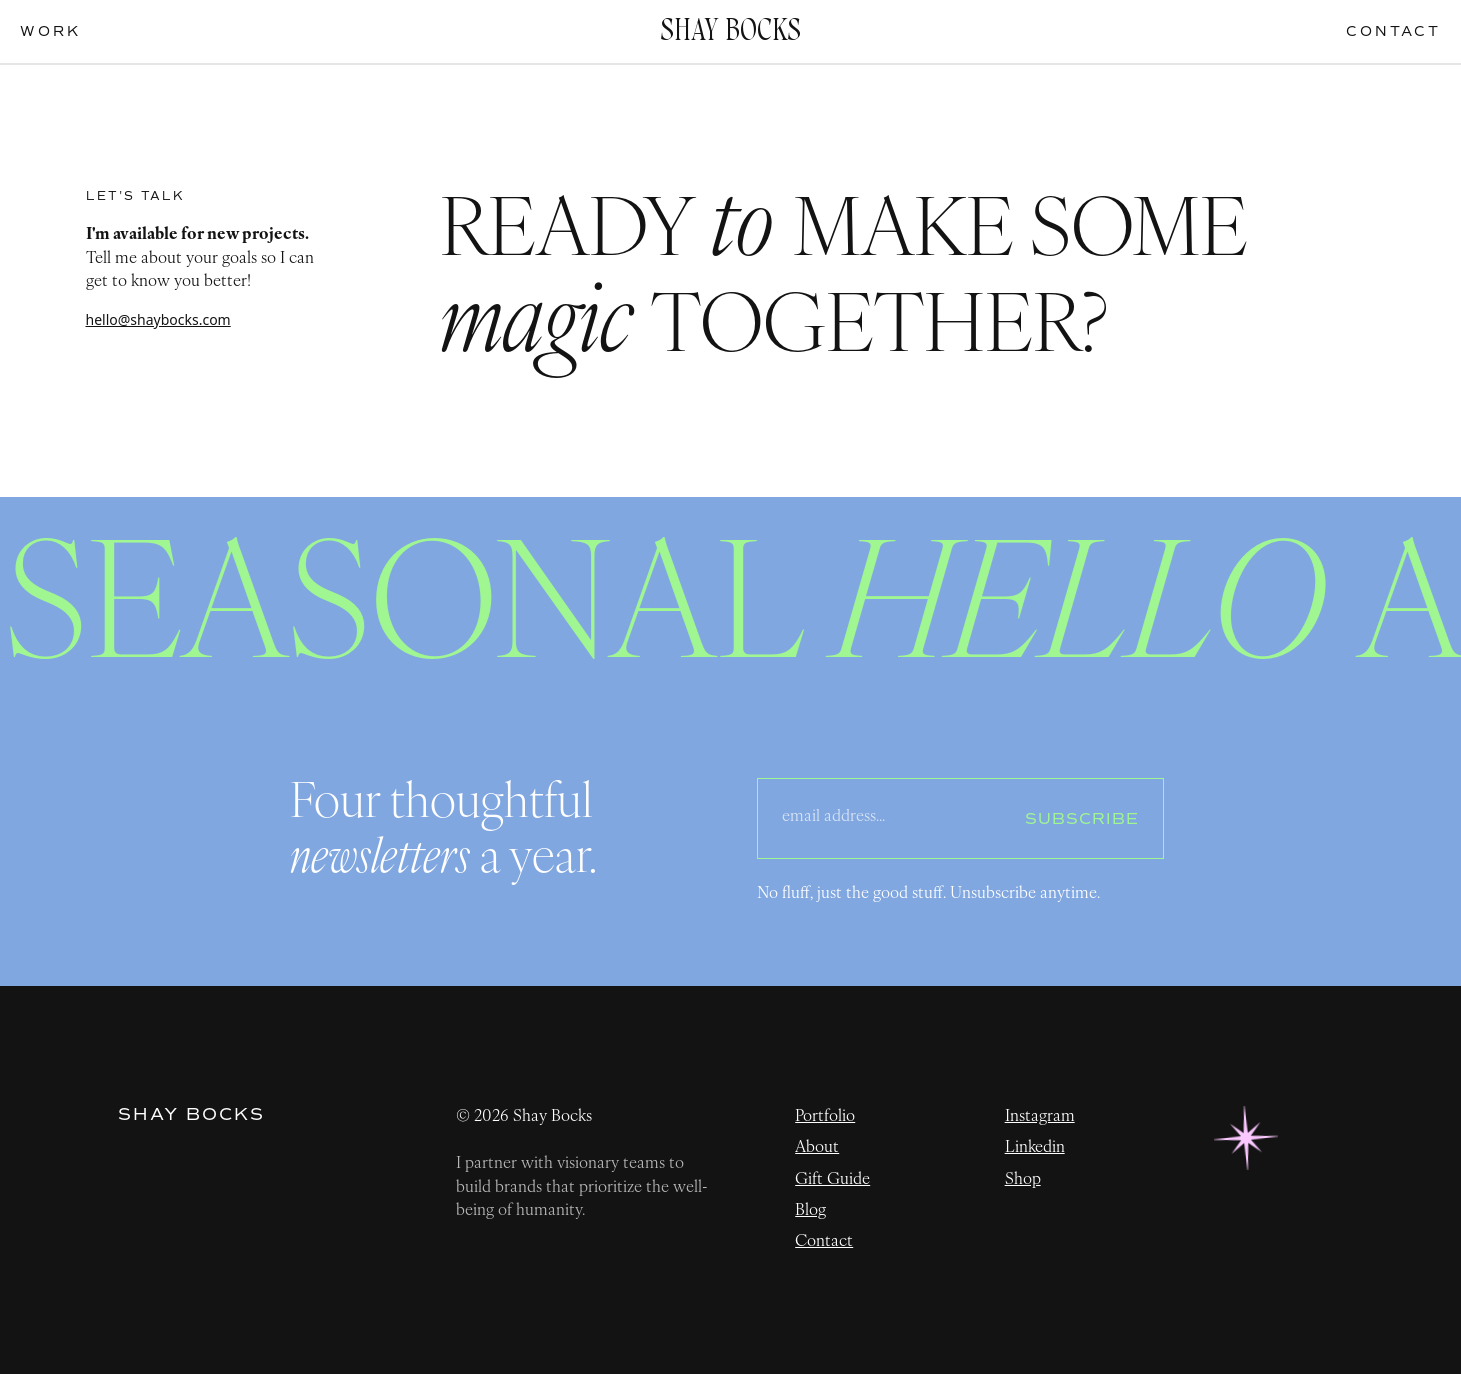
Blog (810, 1211)
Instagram (1040, 1117)
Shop (1023, 1180)
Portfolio (825, 1117)
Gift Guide (832, 1180)
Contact (824, 1242)
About (817, 1148)
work (50, 31)
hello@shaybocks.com (158, 319)
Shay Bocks (191, 1115)
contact (1393, 31)
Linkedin (1035, 1148)
